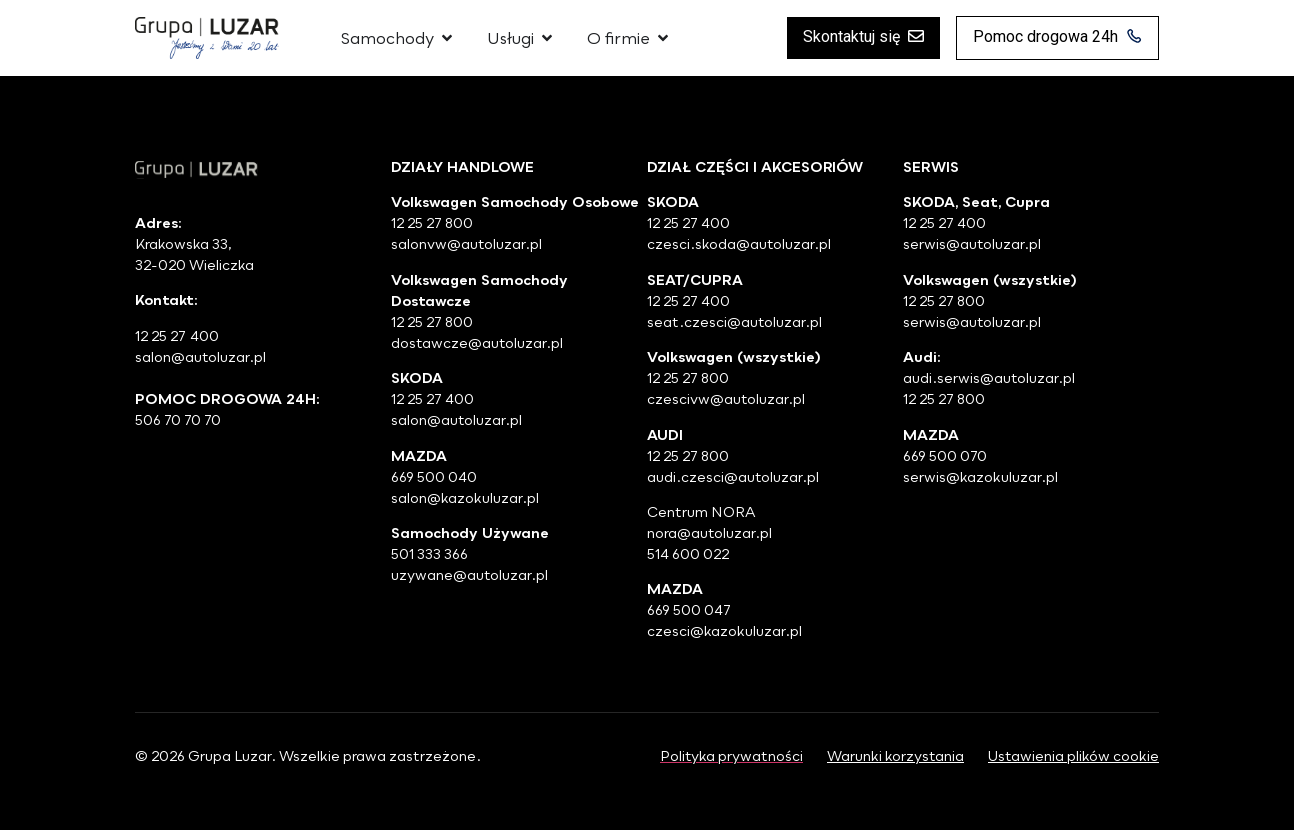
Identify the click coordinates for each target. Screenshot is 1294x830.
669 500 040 (434, 476)
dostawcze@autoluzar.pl (477, 342)
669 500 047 (689, 609)
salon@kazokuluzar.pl (465, 497)
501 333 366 (429, 553)
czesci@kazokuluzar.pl (724, 630)
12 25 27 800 (432, 222)
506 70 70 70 (180, 419)
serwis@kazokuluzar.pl (980, 476)
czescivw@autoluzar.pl (726, 398)
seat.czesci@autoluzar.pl (734, 321)
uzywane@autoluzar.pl (469, 574)
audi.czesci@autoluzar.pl (733, 476)
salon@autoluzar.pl (456, 419)
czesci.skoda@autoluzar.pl (739, 243)
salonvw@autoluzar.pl (466, 243)
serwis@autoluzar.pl (972, 243)
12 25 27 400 (432, 398)
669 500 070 (945, 455)
